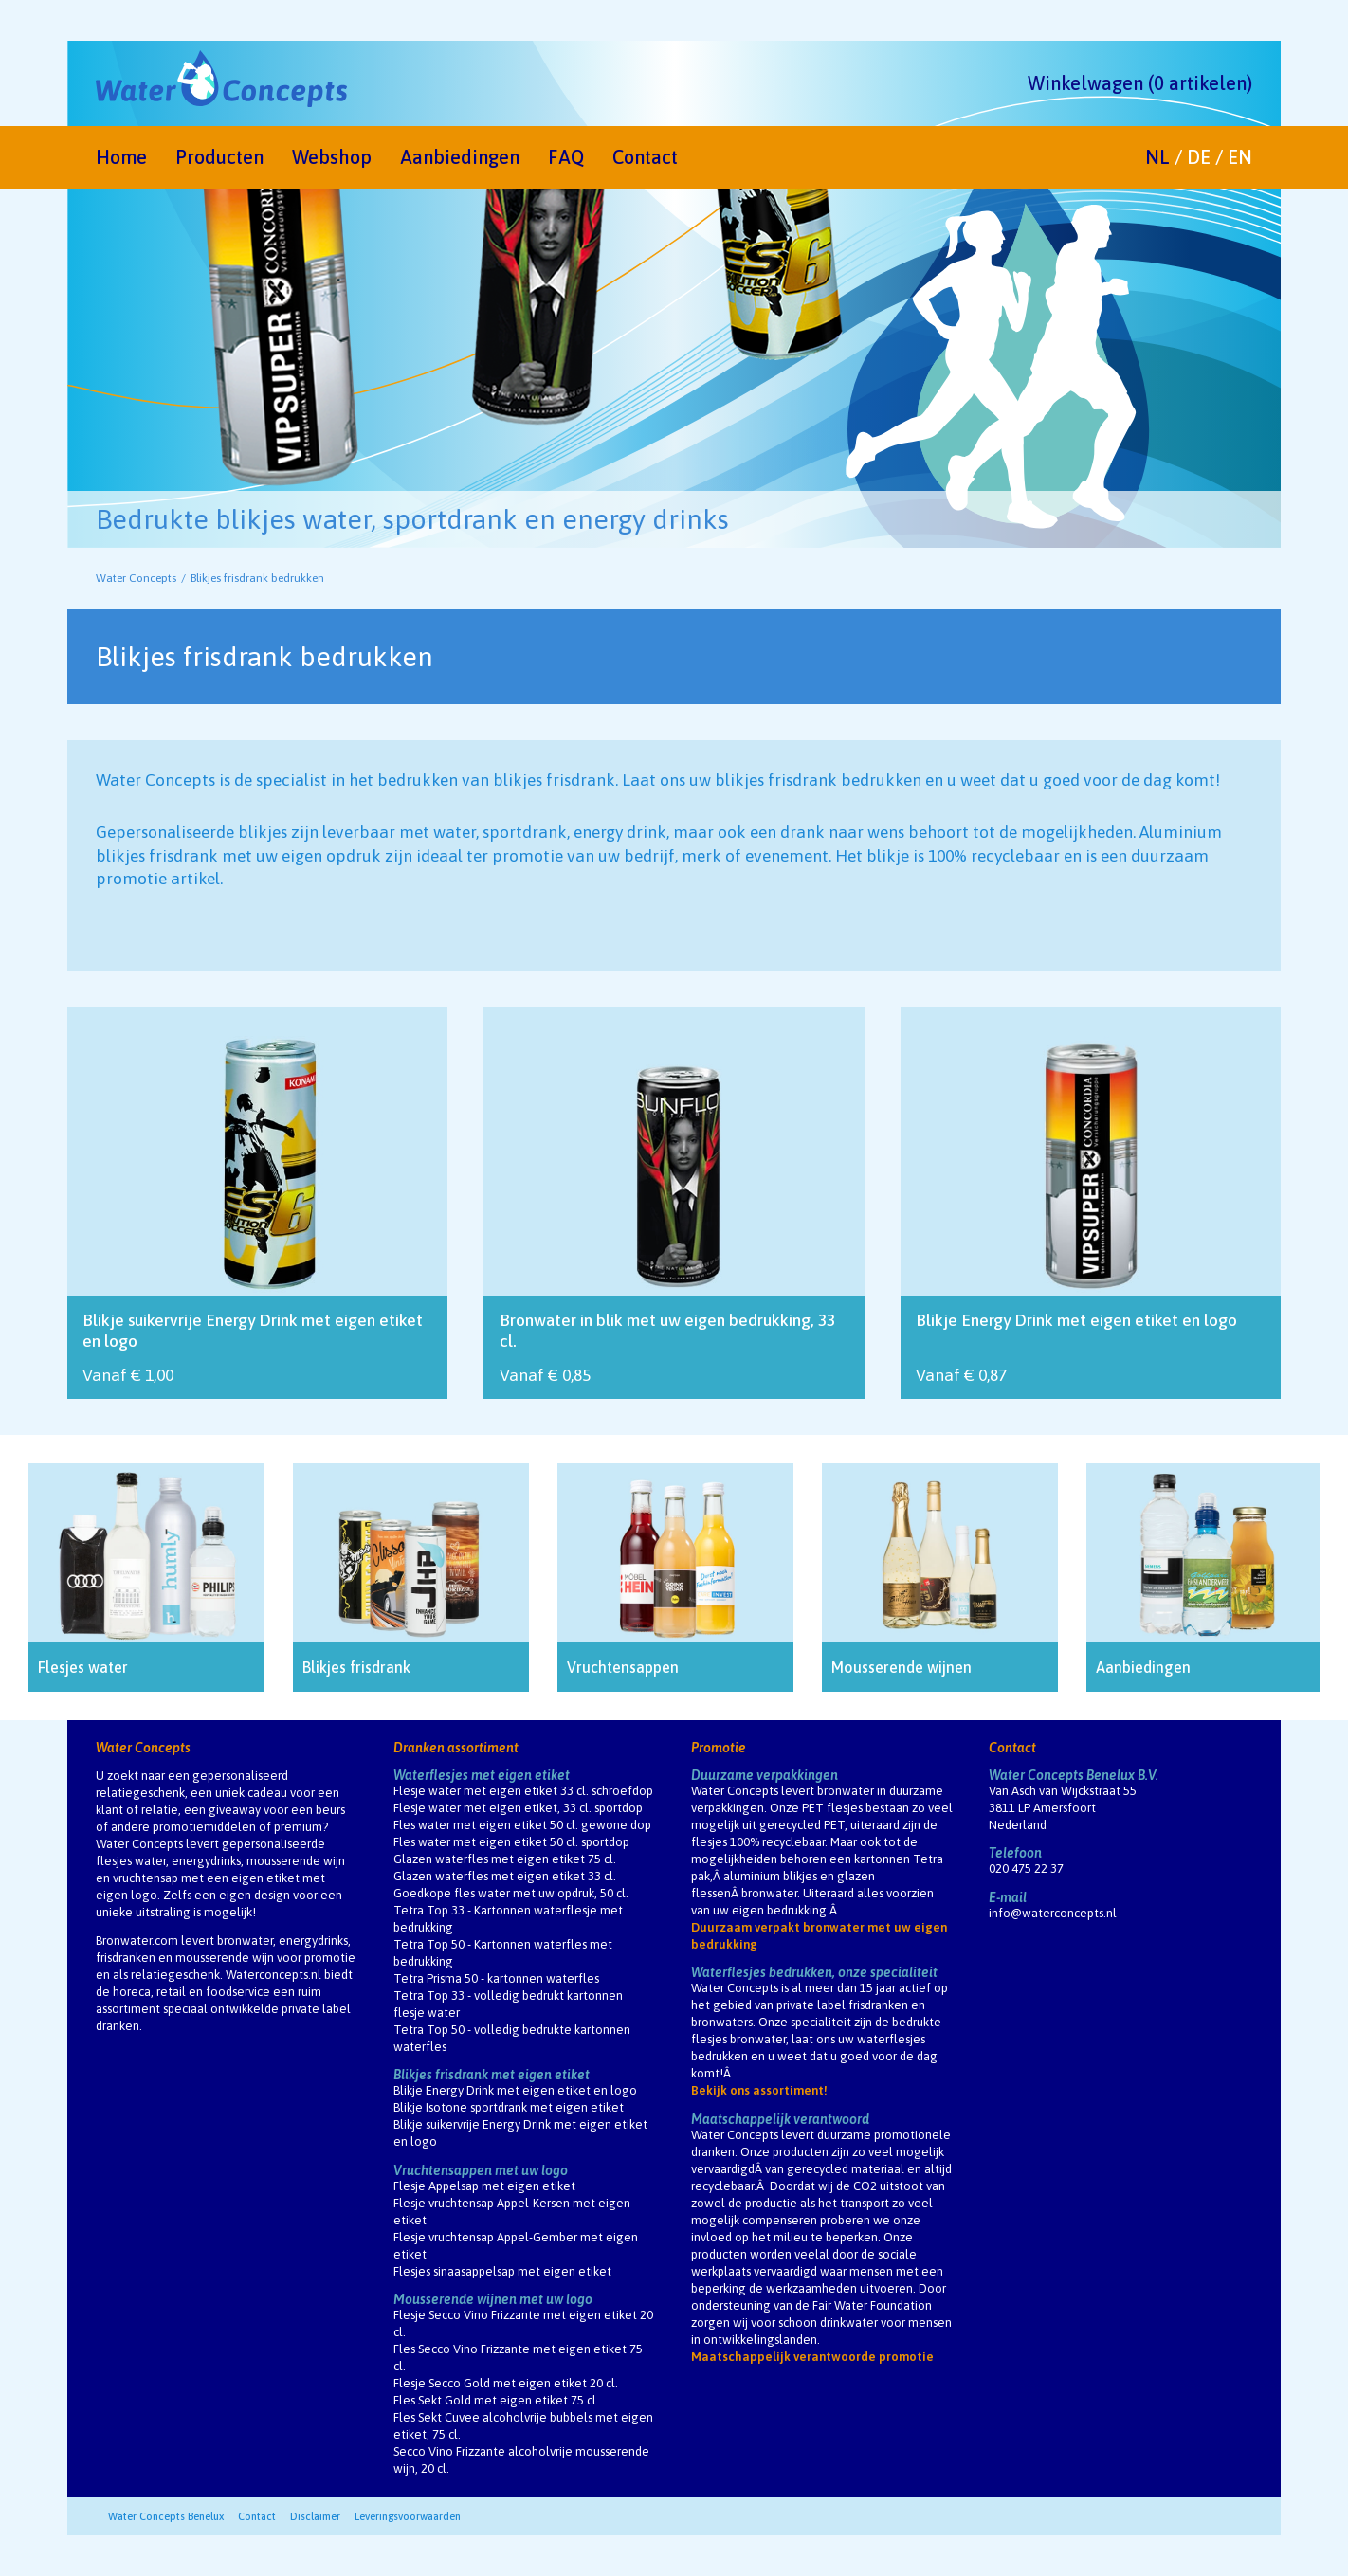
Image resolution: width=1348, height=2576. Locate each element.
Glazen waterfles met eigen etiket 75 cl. (504, 1859)
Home (121, 157)
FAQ (566, 157)
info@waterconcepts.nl (1053, 1913)
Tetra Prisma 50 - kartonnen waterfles (496, 1978)
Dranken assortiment (456, 1747)
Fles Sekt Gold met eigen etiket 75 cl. (496, 2400)
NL (1157, 157)
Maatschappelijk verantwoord (780, 2119)
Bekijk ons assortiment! (759, 2090)
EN (1240, 157)
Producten (219, 157)
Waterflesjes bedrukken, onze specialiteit (814, 1972)
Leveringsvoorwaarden (408, 2516)
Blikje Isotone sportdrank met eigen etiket (508, 2107)
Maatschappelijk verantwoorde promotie (812, 2356)
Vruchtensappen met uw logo (480, 2170)
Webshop (332, 157)
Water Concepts (136, 578)
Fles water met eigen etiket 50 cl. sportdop (511, 1842)
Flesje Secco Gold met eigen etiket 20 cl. (505, 2383)
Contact (645, 157)
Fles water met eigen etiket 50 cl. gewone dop (522, 1825)
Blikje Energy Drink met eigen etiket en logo (515, 2090)
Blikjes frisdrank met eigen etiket (491, 2074)
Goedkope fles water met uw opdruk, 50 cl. (510, 1893)
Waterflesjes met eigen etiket (481, 1775)
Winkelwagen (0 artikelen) (1140, 83)
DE (1199, 157)
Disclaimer (315, 2516)
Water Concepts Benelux (166, 2516)
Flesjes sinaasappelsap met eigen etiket (502, 2271)
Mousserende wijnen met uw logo (492, 2299)
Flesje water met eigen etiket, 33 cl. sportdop (518, 1808)
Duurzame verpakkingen (764, 1775)
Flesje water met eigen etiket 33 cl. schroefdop (523, 1791)
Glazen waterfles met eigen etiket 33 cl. (504, 1876)
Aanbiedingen (459, 157)
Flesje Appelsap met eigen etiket (484, 2186)
